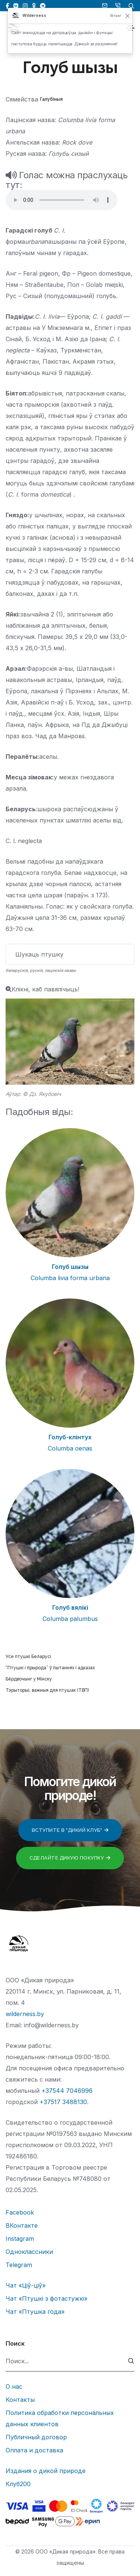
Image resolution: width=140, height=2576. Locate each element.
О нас (14, 2386)
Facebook (20, 2212)
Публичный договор (36, 2437)
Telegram (19, 2265)
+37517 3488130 (63, 2102)
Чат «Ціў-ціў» (26, 2285)
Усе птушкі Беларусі (28, 1656)
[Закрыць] (128, 16)
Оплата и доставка (34, 2450)
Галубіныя (51, 99)
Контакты (20, 2399)
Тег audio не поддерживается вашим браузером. (62, 200)
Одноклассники (29, 2251)
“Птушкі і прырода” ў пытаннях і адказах (50, 1667)
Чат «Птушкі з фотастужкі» (46, 2298)
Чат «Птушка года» (35, 2311)
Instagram (20, 2238)
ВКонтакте (22, 2225)
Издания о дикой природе (45, 2471)
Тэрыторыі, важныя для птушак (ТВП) (47, 1690)
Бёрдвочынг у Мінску (29, 1679)
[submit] (131, 2361)
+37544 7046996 (67, 2090)
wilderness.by (25, 2014)
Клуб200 (18, 2484)
